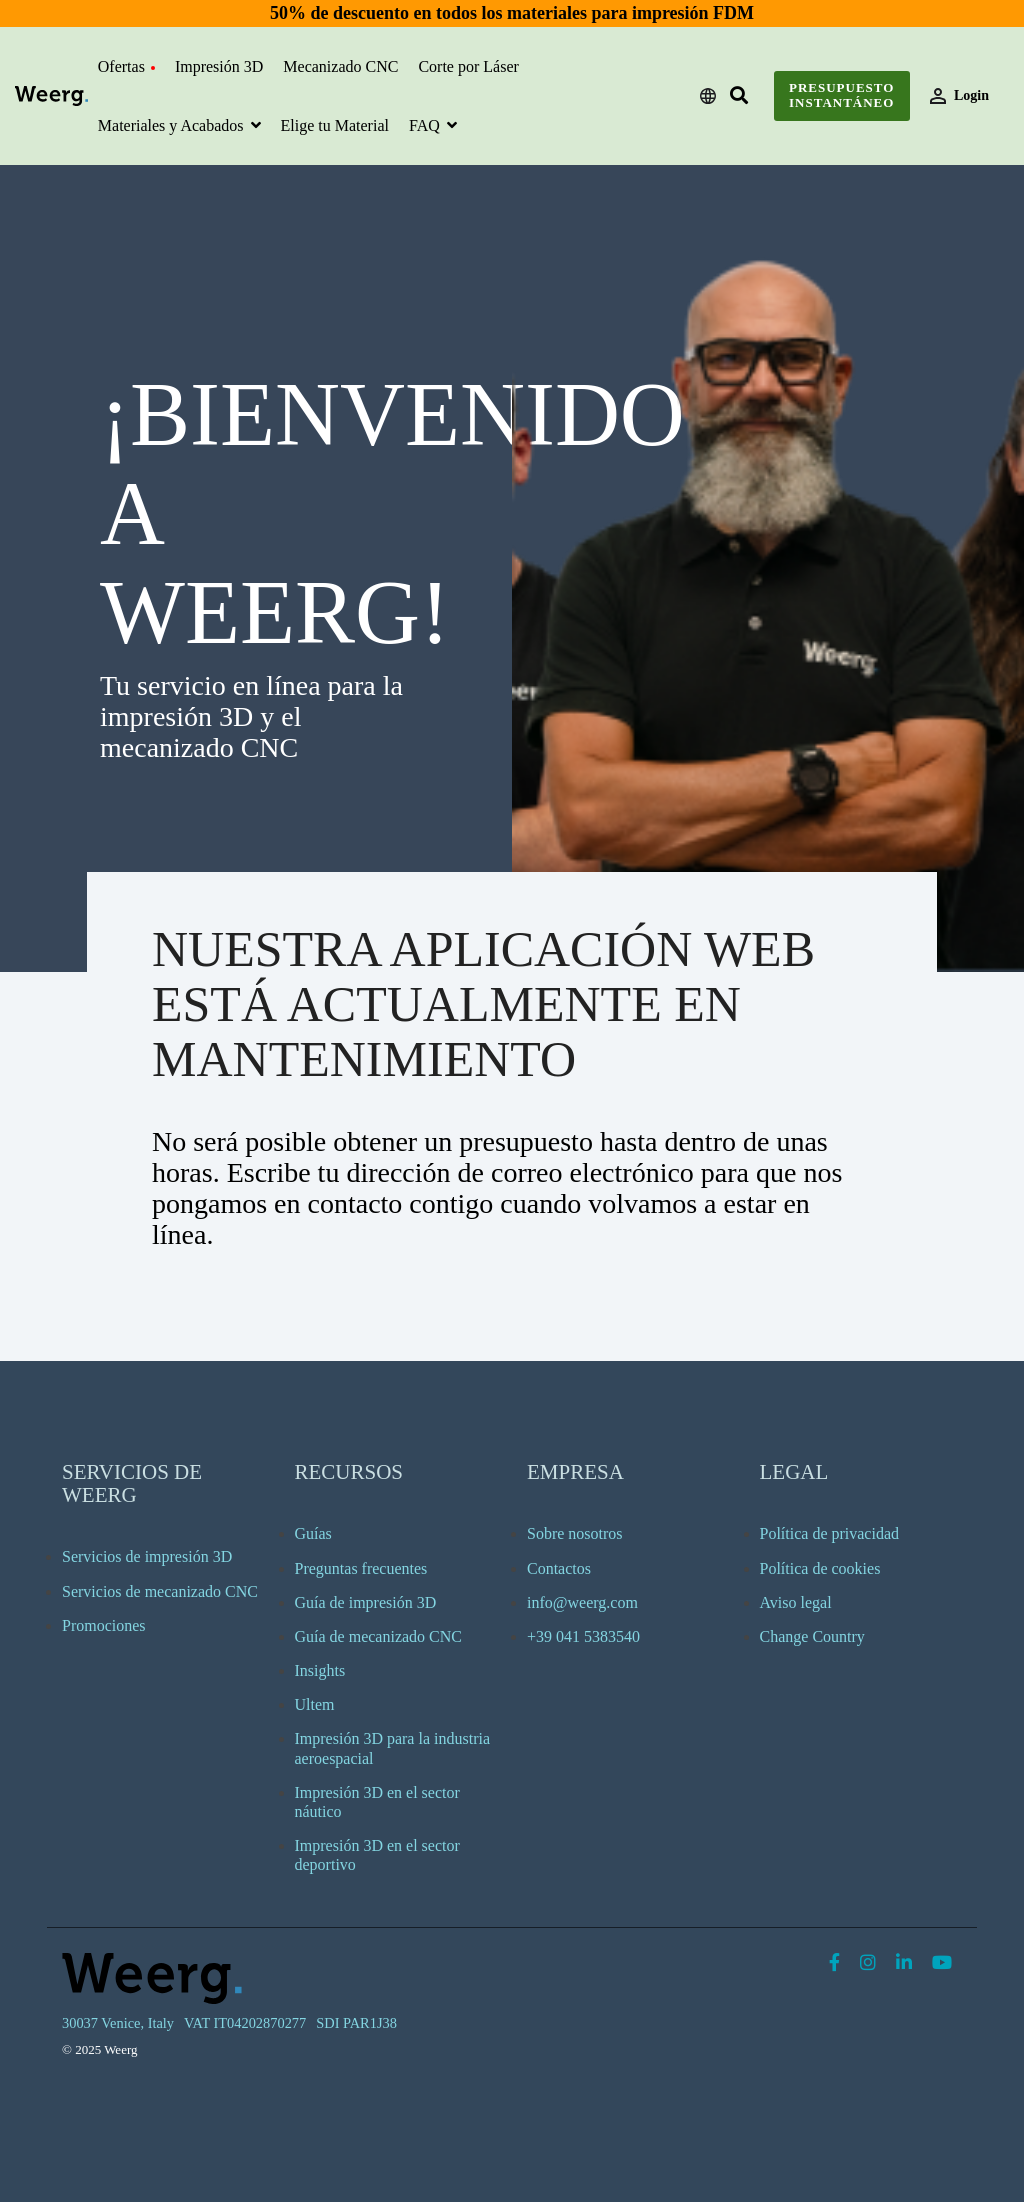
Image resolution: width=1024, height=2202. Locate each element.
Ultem (315, 1704)
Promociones (104, 1625)
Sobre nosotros (575, 1533)
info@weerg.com (582, 1602)
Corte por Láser (468, 66)
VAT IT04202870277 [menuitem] (245, 2023)
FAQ (426, 125)
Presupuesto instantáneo (841, 95)
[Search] (739, 96)
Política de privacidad (830, 1533)
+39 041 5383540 (583, 1636)
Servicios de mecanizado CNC (160, 1591)
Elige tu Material (335, 125)
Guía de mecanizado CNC (379, 1636)
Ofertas (126, 66)
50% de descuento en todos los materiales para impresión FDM (512, 13)
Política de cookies (820, 1568)
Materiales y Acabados (173, 125)
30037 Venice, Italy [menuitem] (118, 2023)
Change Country (812, 1636)
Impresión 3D (219, 66)
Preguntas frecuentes (361, 1568)
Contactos (559, 1568)
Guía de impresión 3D (366, 1602)
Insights (320, 1670)
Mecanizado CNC (340, 66)
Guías (313, 1533)
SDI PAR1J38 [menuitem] (356, 2023)
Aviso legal (796, 1602)
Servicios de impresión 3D (147, 1556)
